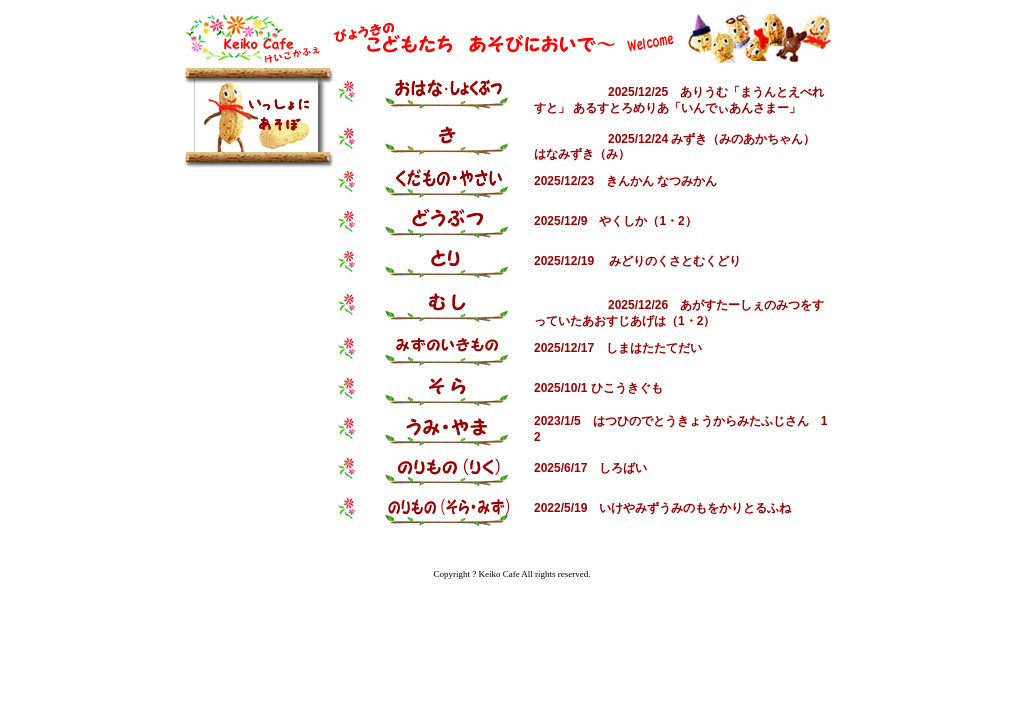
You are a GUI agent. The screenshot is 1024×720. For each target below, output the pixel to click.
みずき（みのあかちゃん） (743, 139)
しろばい (623, 468)
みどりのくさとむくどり (675, 261)
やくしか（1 (632, 221)
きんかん (630, 181)
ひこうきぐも (627, 388)
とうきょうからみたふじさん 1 (740, 421)
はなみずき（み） (582, 154)
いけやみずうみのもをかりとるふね (695, 508)
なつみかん (687, 181)
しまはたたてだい (654, 348)
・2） (681, 221)
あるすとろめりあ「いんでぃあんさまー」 (687, 108)
